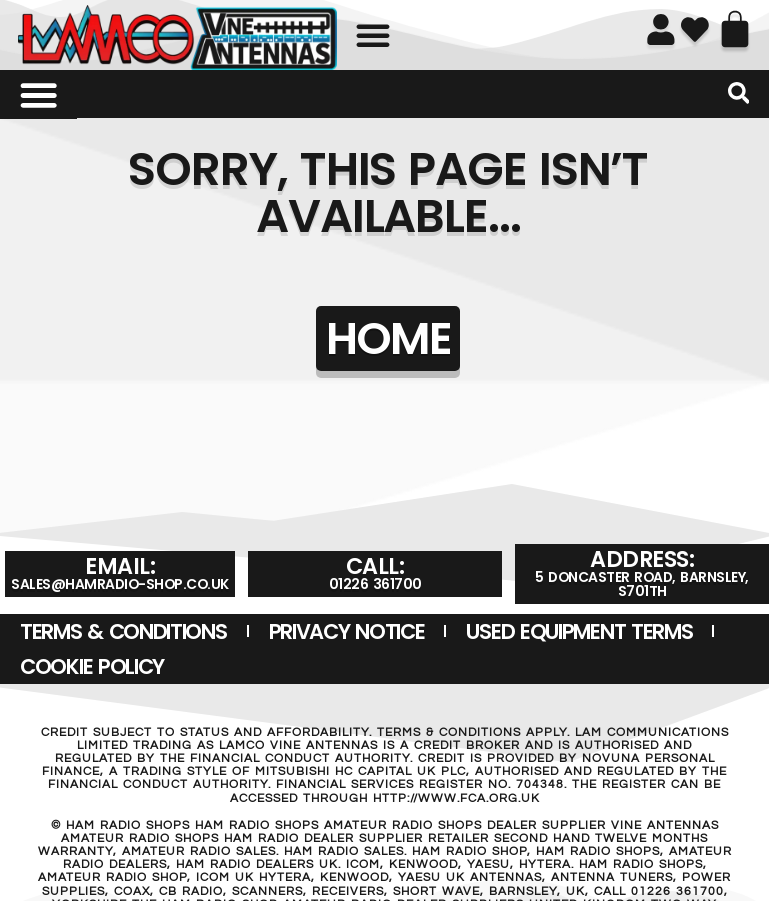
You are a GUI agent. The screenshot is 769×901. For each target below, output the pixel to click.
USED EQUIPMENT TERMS (579, 631)
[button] (373, 35)
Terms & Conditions (123, 631)
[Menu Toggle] (38, 95)
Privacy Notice (347, 631)
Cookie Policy (92, 666)
